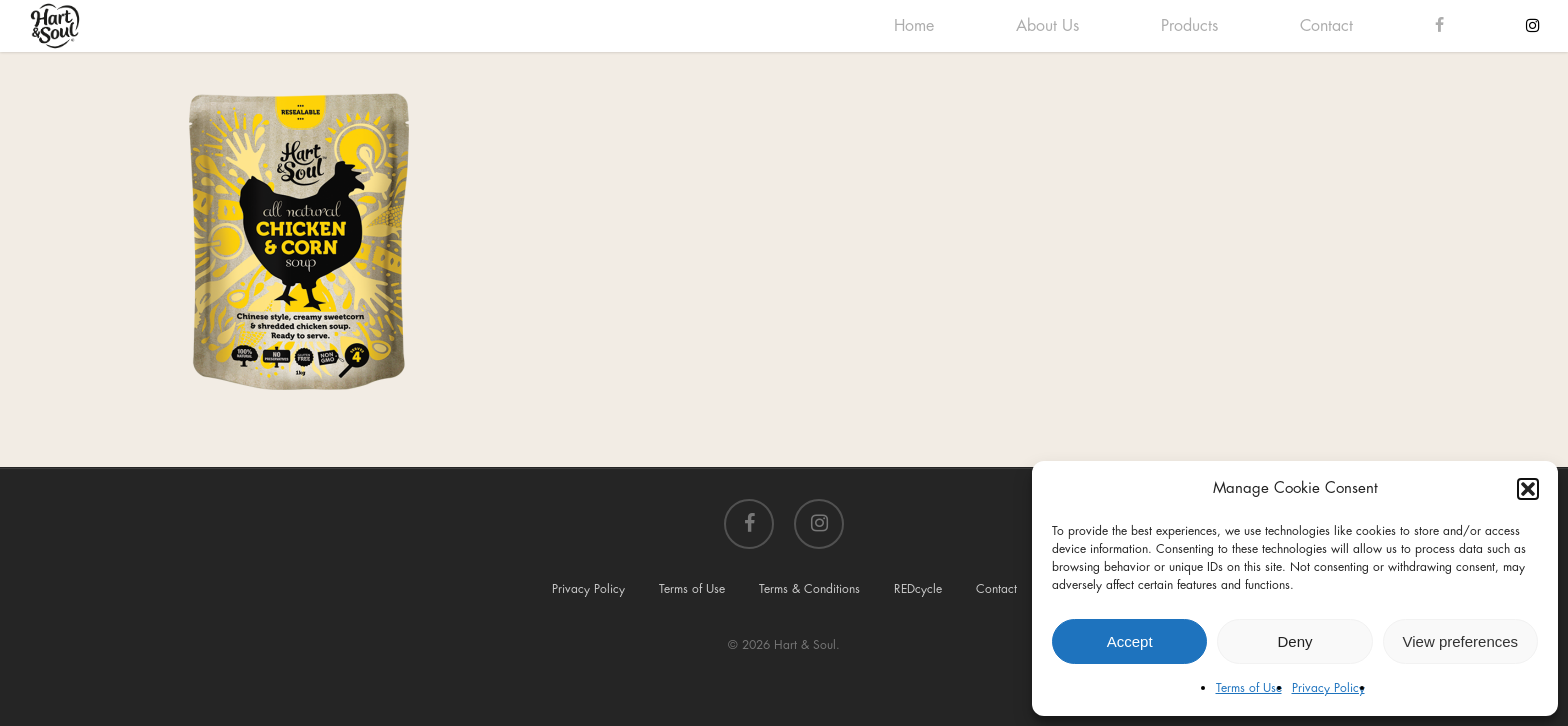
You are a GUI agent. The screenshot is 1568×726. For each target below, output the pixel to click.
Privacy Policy (1328, 688)
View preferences (1461, 641)
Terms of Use (1249, 688)
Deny (1294, 641)
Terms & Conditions (809, 589)
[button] (1528, 489)
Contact (996, 589)
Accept (1130, 641)
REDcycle (918, 589)
